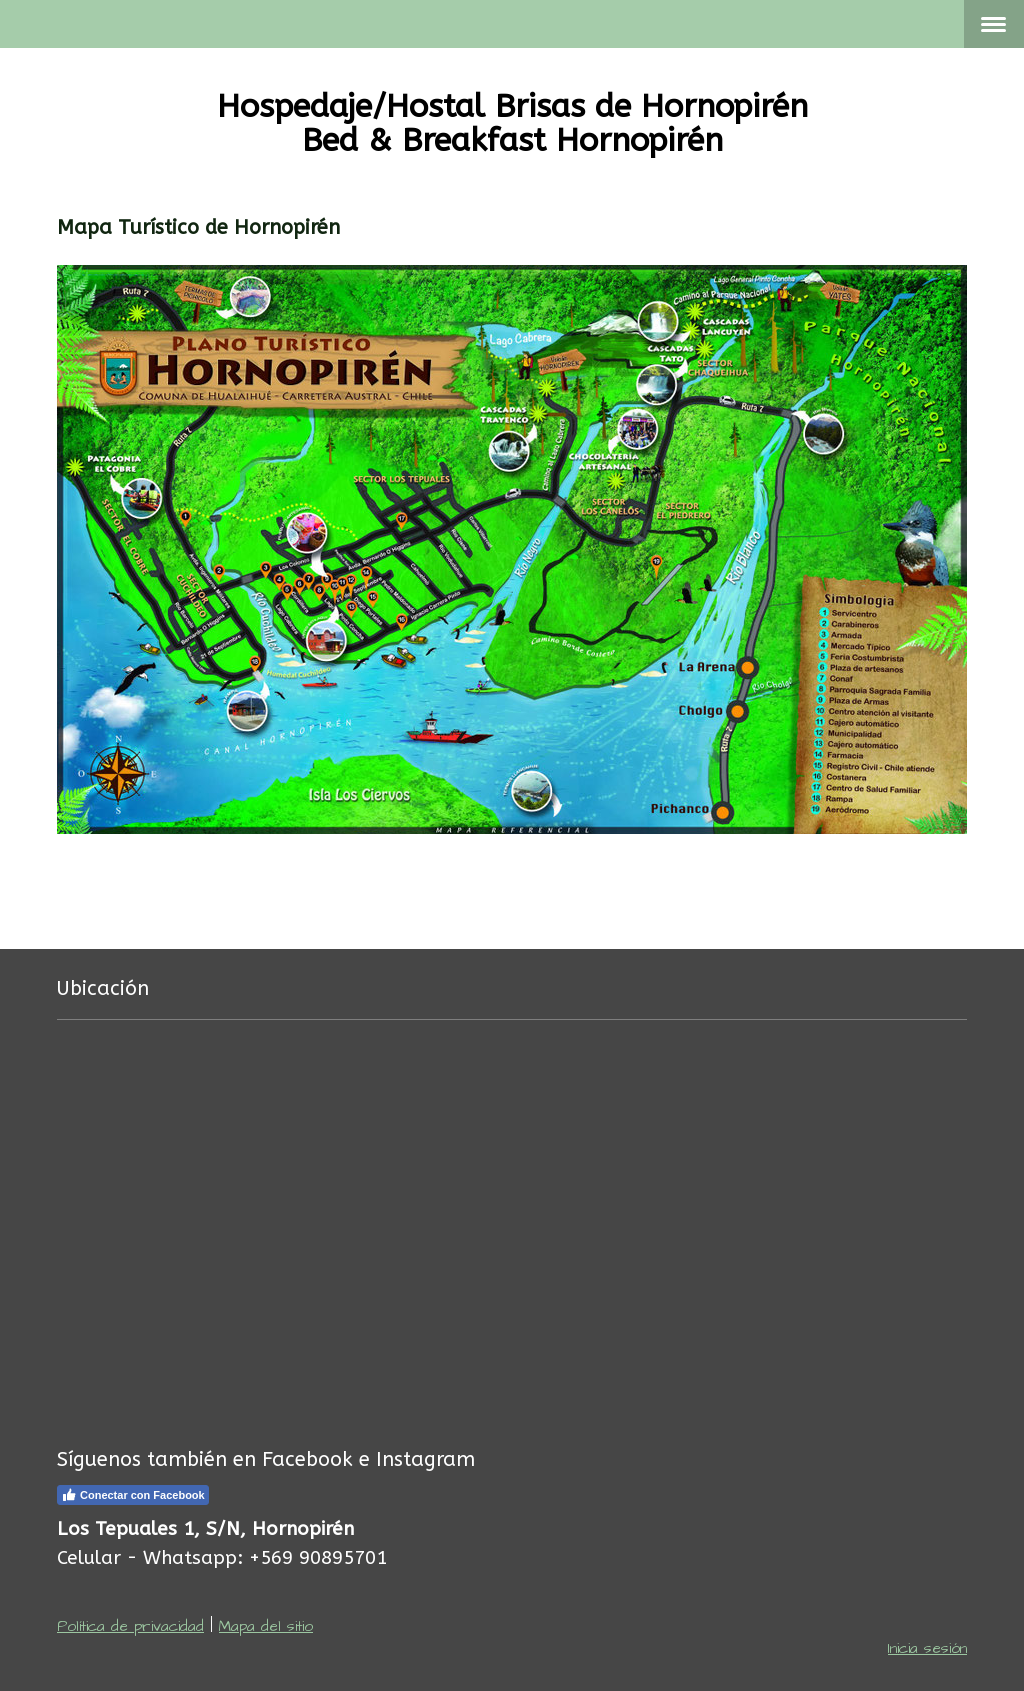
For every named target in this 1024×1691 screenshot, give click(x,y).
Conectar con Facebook (133, 1495)
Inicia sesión (927, 1648)
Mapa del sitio (266, 1626)
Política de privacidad (130, 1626)
